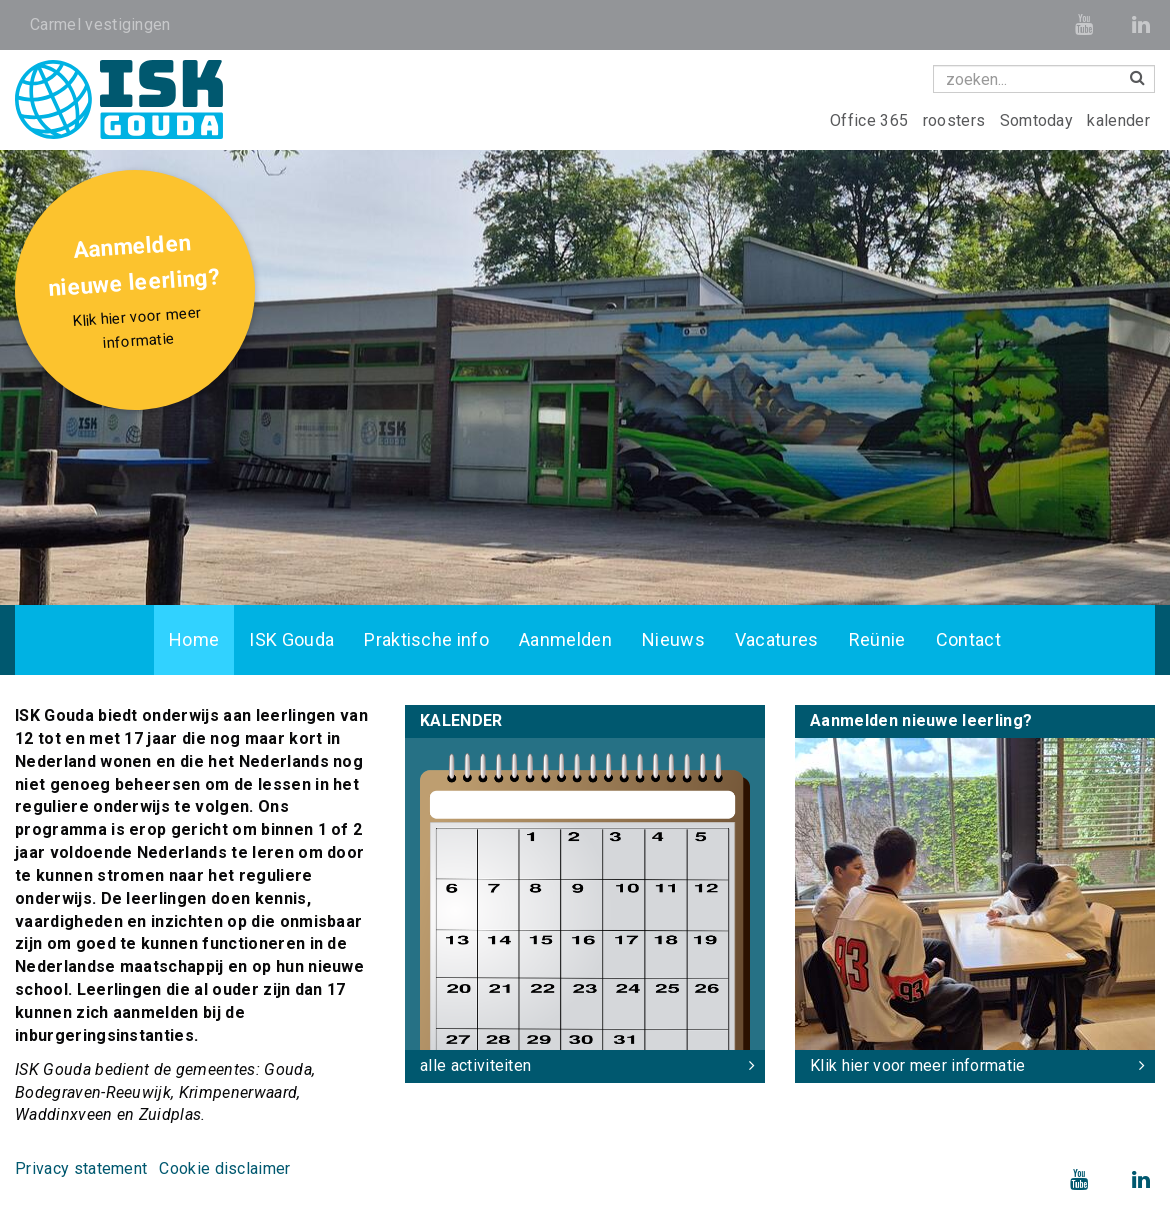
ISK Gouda (291, 639)
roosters (956, 120)
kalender (1118, 120)
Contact (968, 639)
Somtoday (1039, 120)
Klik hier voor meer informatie (918, 1065)
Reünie (877, 639)
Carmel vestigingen (100, 24)
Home (194, 639)
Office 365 (871, 120)
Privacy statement (81, 1168)
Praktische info (426, 639)
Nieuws (673, 639)
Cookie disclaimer (224, 1168)
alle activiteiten (475, 1065)
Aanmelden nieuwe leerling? (137, 294)
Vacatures (777, 639)
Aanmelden (565, 639)
